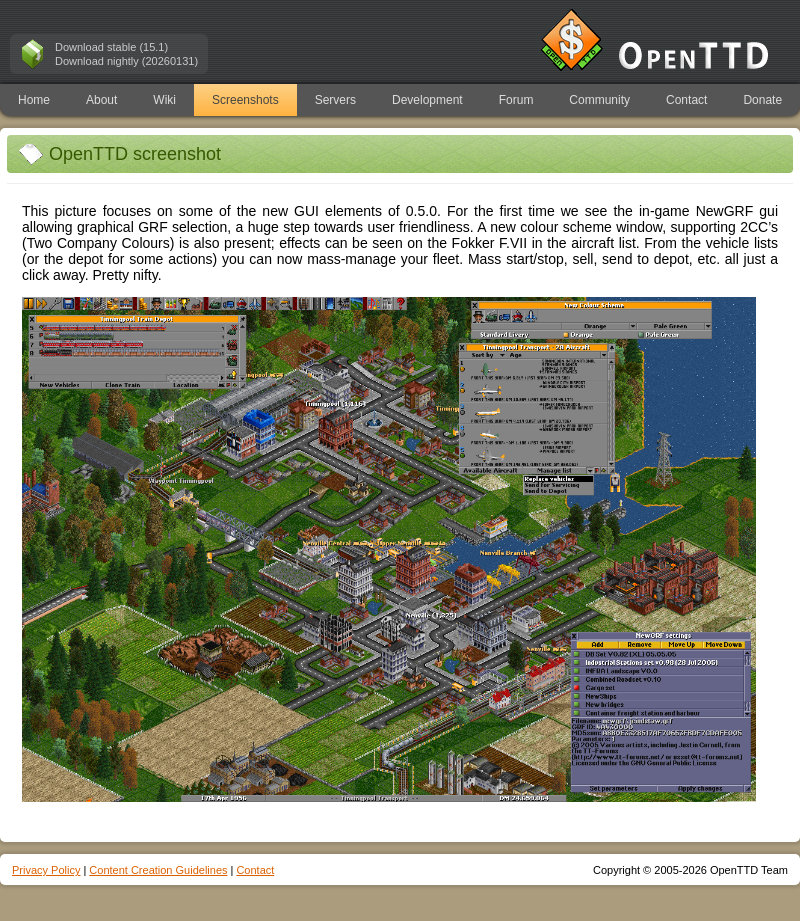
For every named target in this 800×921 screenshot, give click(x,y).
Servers (335, 100)
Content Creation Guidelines (158, 870)
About (101, 100)
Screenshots (245, 100)
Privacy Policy (46, 870)
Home (34, 100)
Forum (516, 100)
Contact (686, 100)
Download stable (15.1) (111, 47)
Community (599, 100)
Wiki (164, 100)
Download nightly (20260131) (126, 61)
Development (427, 100)
